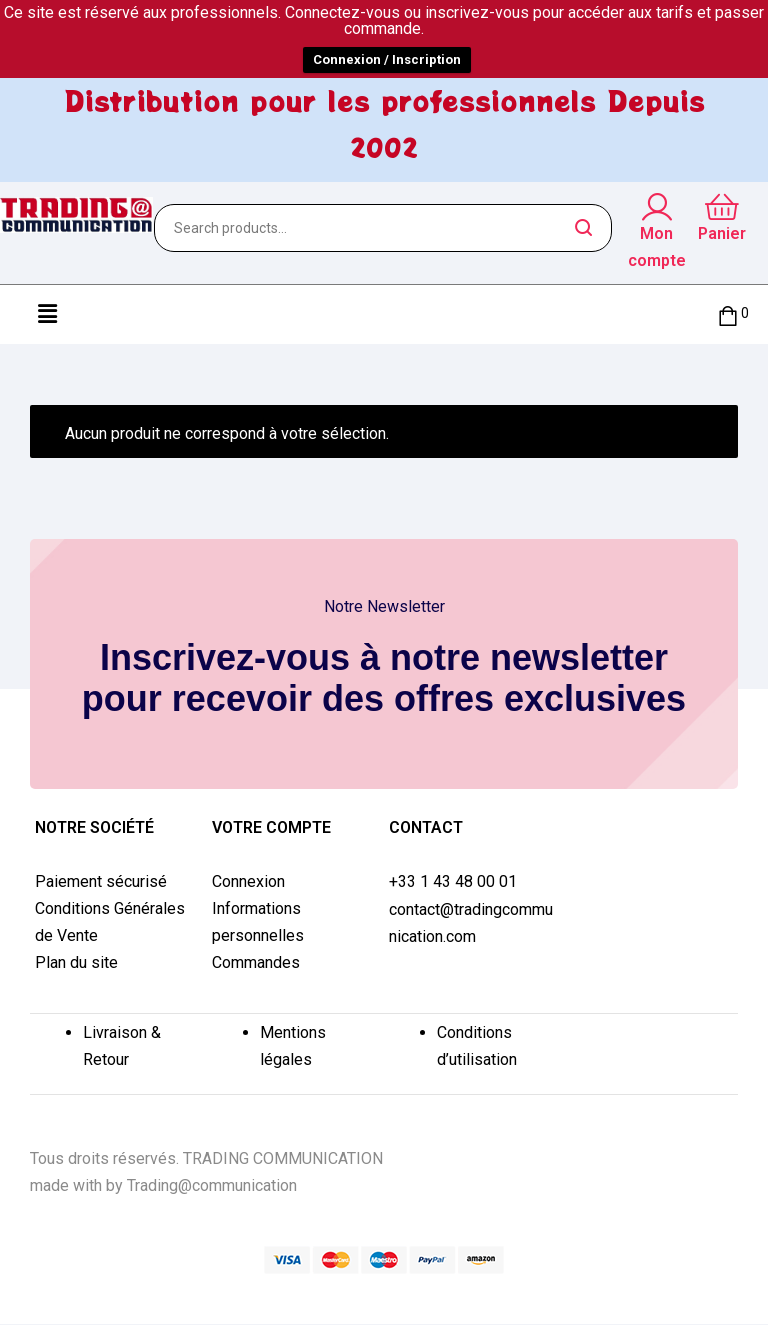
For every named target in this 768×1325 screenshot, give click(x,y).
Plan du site (76, 962)
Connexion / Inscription (387, 59)
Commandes (256, 962)
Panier (722, 233)
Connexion (248, 881)
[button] (47, 314)
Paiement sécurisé (101, 881)
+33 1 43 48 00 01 (453, 881)
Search (584, 228)
